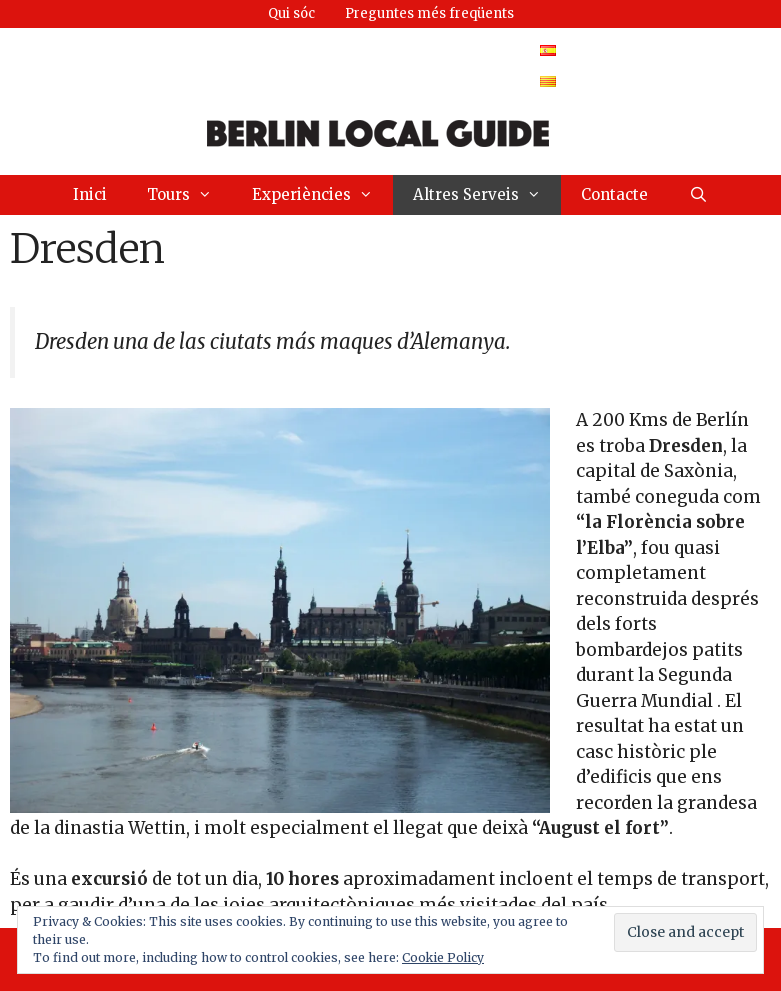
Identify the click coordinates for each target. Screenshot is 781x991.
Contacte (614, 194)
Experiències (322, 195)
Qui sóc (291, 13)
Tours (189, 195)
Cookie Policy (443, 957)
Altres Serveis (487, 195)
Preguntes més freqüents (429, 13)
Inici (90, 194)
